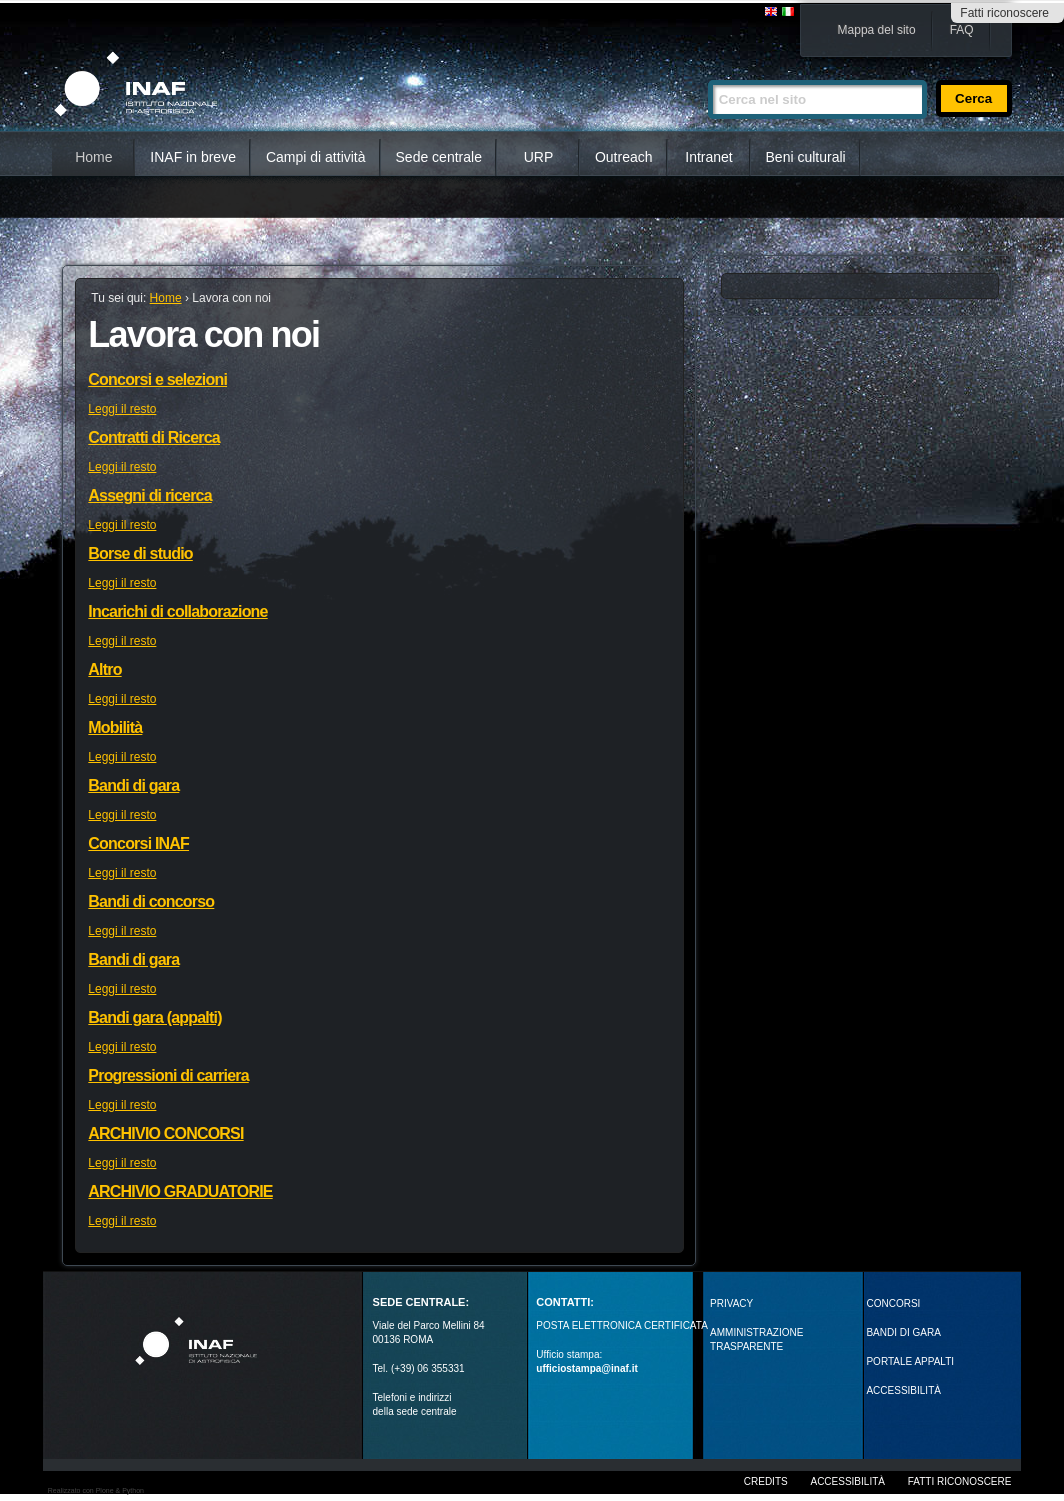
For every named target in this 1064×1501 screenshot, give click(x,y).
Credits (766, 1481)
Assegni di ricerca (149, 495)
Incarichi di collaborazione (177, 611)
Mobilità (115, 727)
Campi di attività (316, 157)
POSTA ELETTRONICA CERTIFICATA (622, 1325)
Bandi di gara (133, 785)
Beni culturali (806, 157)
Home (93, 157)
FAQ (962, 30)
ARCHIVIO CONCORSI (165, 1133)
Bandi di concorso (151, 901)
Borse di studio (140, 553)
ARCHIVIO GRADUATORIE (180, 1191)
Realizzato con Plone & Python (96, 1490)
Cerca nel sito (707, 71)
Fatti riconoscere (1004, 13)
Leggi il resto (122, 409)
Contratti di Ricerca (154, 437)
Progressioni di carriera (168, 1075)
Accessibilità (847, 1481)
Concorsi (893, 1303)
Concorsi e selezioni (157, 379)
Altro (104, 669)
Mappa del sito (877, 30)
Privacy (731, 1303)
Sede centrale (439, 157)
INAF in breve (193, 157)
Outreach (624, 157)
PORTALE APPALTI (910, 1361)
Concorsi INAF (138, 843)
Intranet (708, 157)
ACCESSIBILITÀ (903, 1390)
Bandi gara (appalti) (154, 1017)
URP (539, 157)
